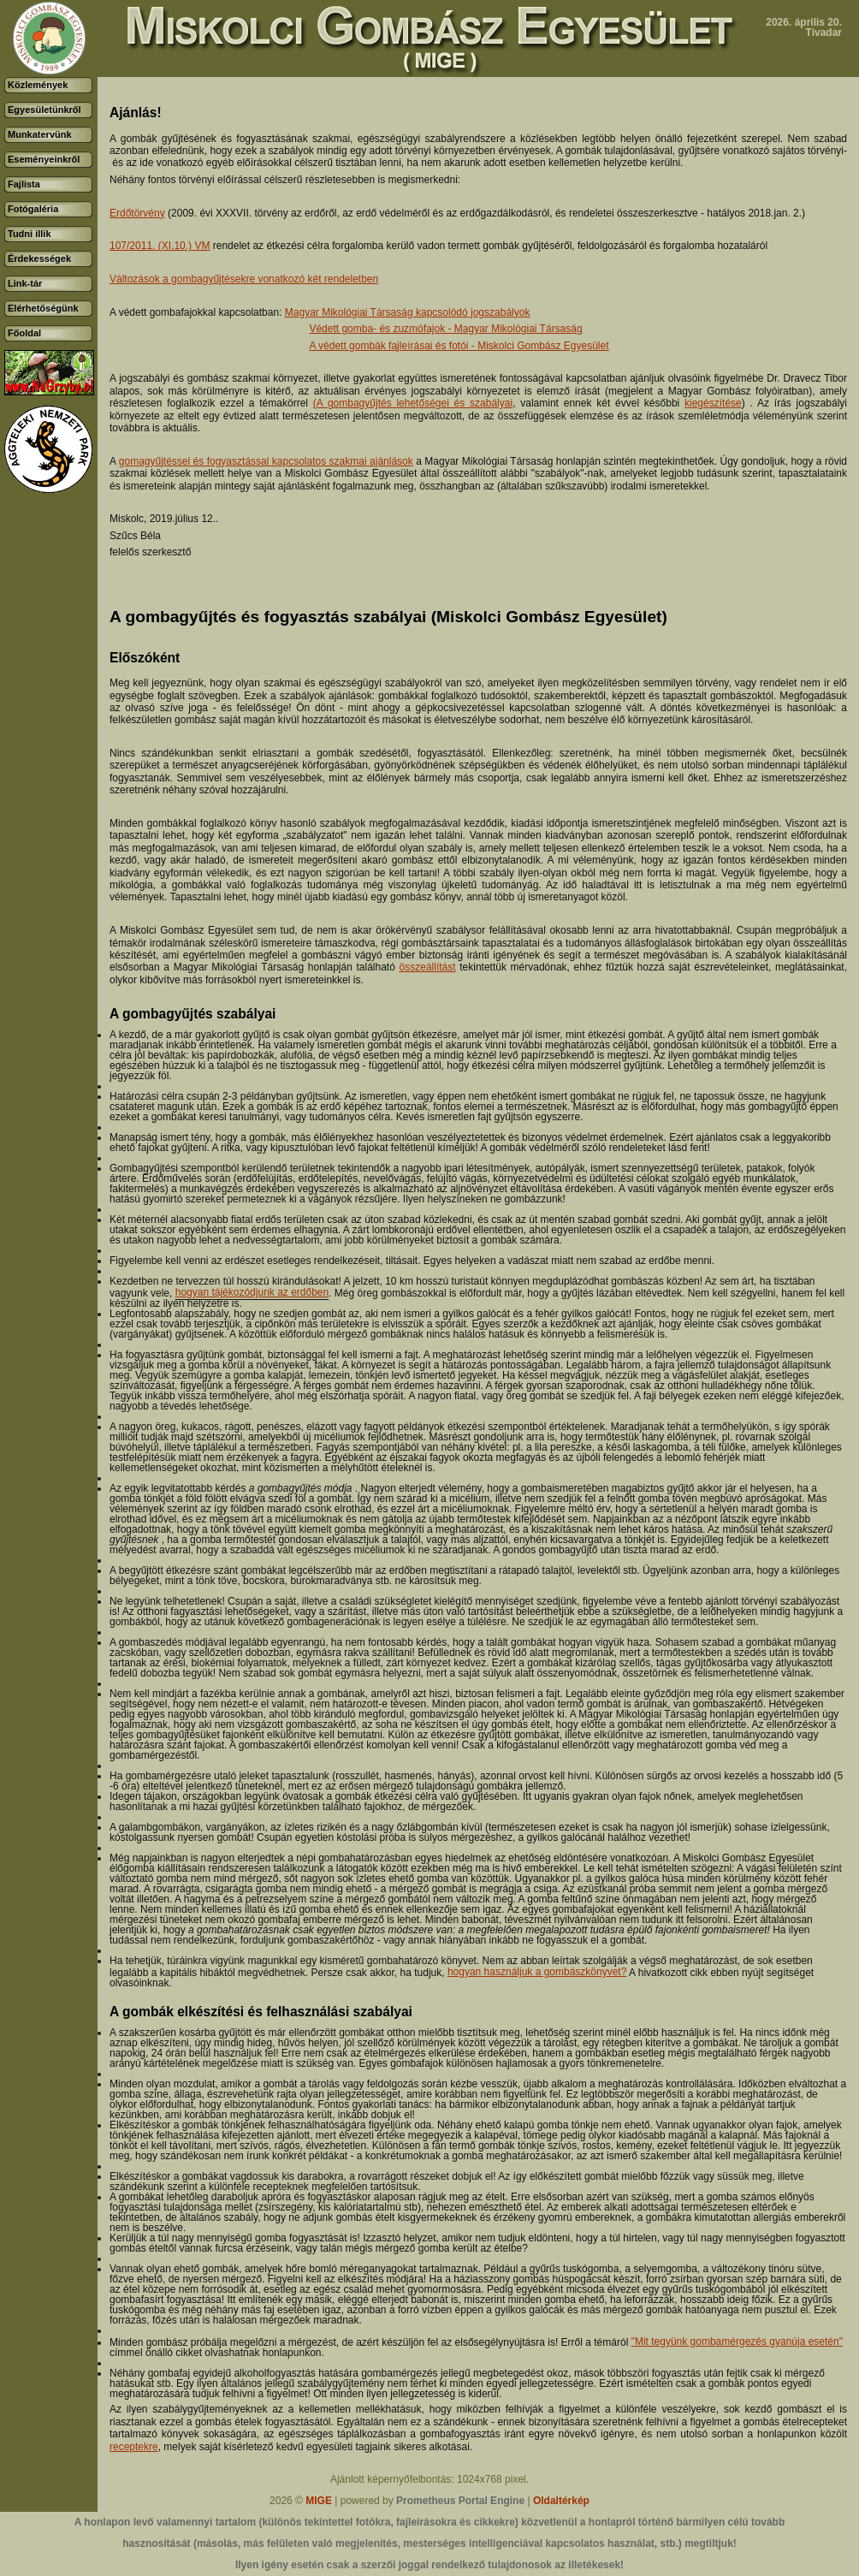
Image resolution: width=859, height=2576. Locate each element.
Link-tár (25, 283)
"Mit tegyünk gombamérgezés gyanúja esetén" (737, 2341)
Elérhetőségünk (43, 308)
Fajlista (24, 184)
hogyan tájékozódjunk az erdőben (252, 1292)
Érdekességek (39, 258)
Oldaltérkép (561, 2501)
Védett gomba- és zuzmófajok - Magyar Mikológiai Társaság (445, 329)
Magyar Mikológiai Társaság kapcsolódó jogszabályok (407, 312)
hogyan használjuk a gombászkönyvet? (536, 1972)
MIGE (318, 2501)
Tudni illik (29, 234)
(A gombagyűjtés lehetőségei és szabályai (412, 403)
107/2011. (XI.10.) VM (160, 246)
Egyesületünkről (44, 109)
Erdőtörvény (137, 213)
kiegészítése (713, 403)
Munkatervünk (40, 134)
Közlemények (38, 85)
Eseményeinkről (44, 159)
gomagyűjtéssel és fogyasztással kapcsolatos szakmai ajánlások (266, 461)
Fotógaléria (33, 209)
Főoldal (24, 333)
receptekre (134, 2447)
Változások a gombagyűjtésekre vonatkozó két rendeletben (244, 279)
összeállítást (428, 967)
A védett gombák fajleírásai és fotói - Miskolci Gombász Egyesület (458, 346)
